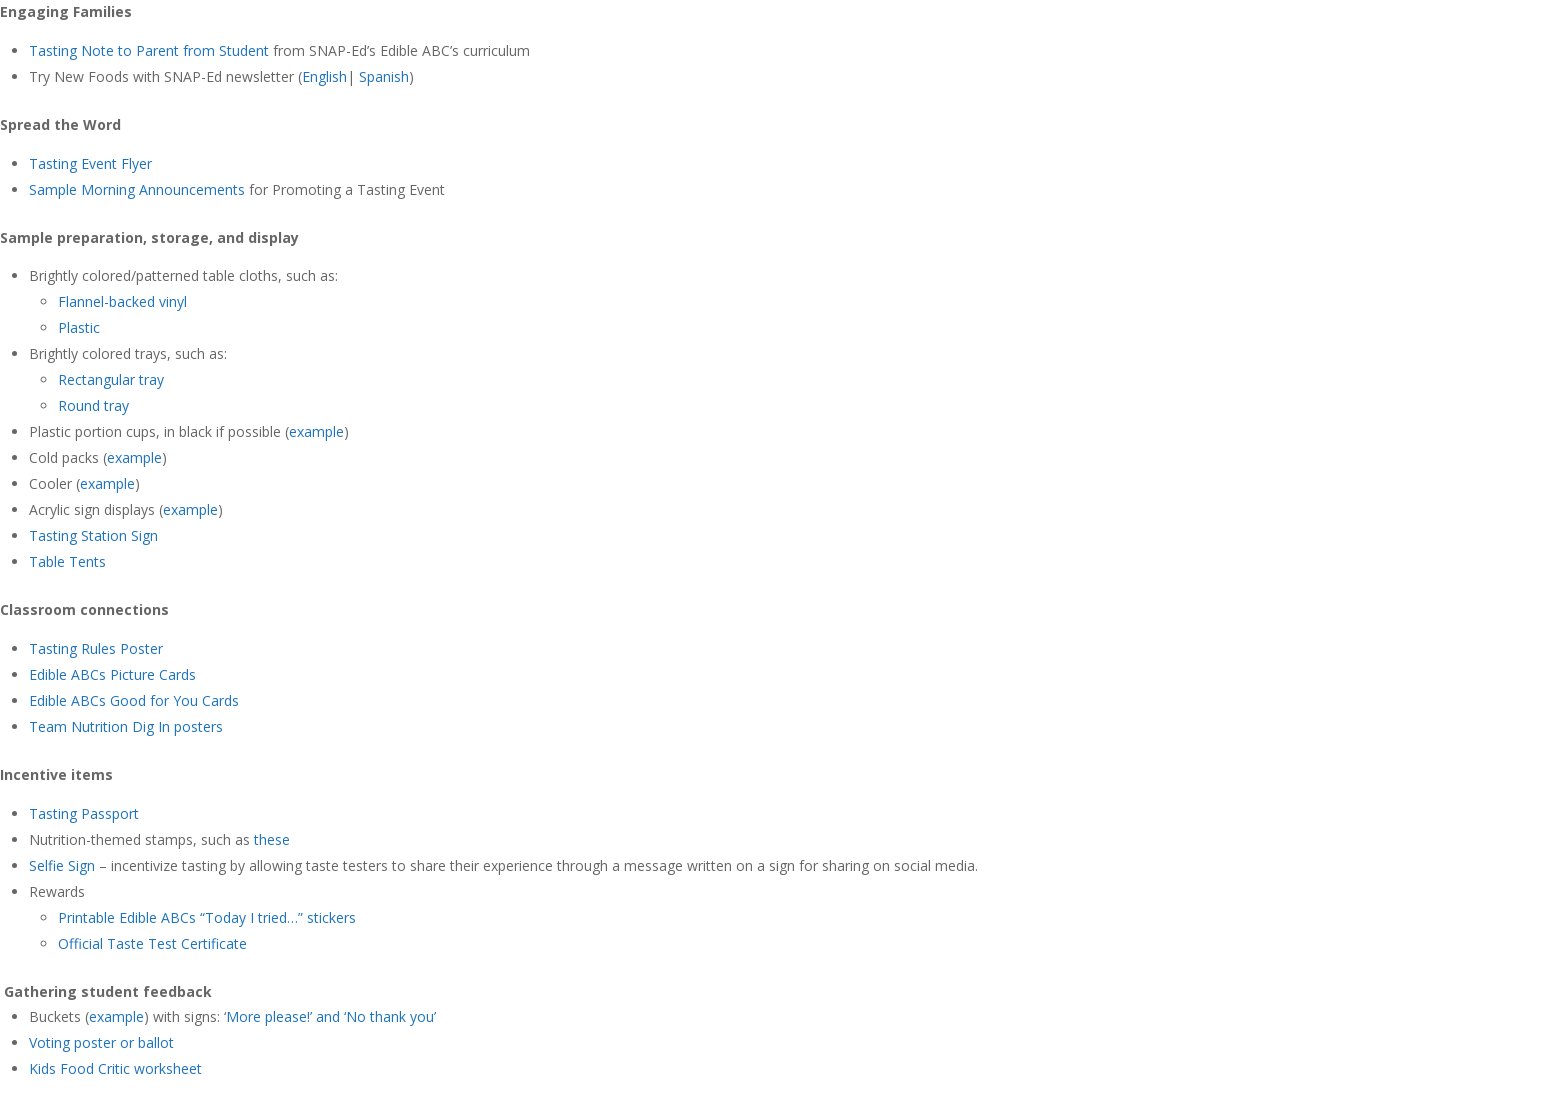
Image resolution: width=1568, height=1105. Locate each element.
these (272, 839)
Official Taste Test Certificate (152, 943)
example (316, 431)
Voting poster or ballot (101, 1042)
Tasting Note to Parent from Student (149, 50)
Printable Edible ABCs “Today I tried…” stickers (207, 917)
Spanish (384, 76)
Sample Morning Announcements (137, 189)
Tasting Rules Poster (96, 648)
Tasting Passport (84, 813)
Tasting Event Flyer (90, 163)
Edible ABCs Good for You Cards (134, 700)
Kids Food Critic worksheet (115, 1068)
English (324, 76)
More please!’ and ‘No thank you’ (331, 1016)
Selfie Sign (62, 865)
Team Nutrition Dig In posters (128, 726)
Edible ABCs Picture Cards (112, 674)
